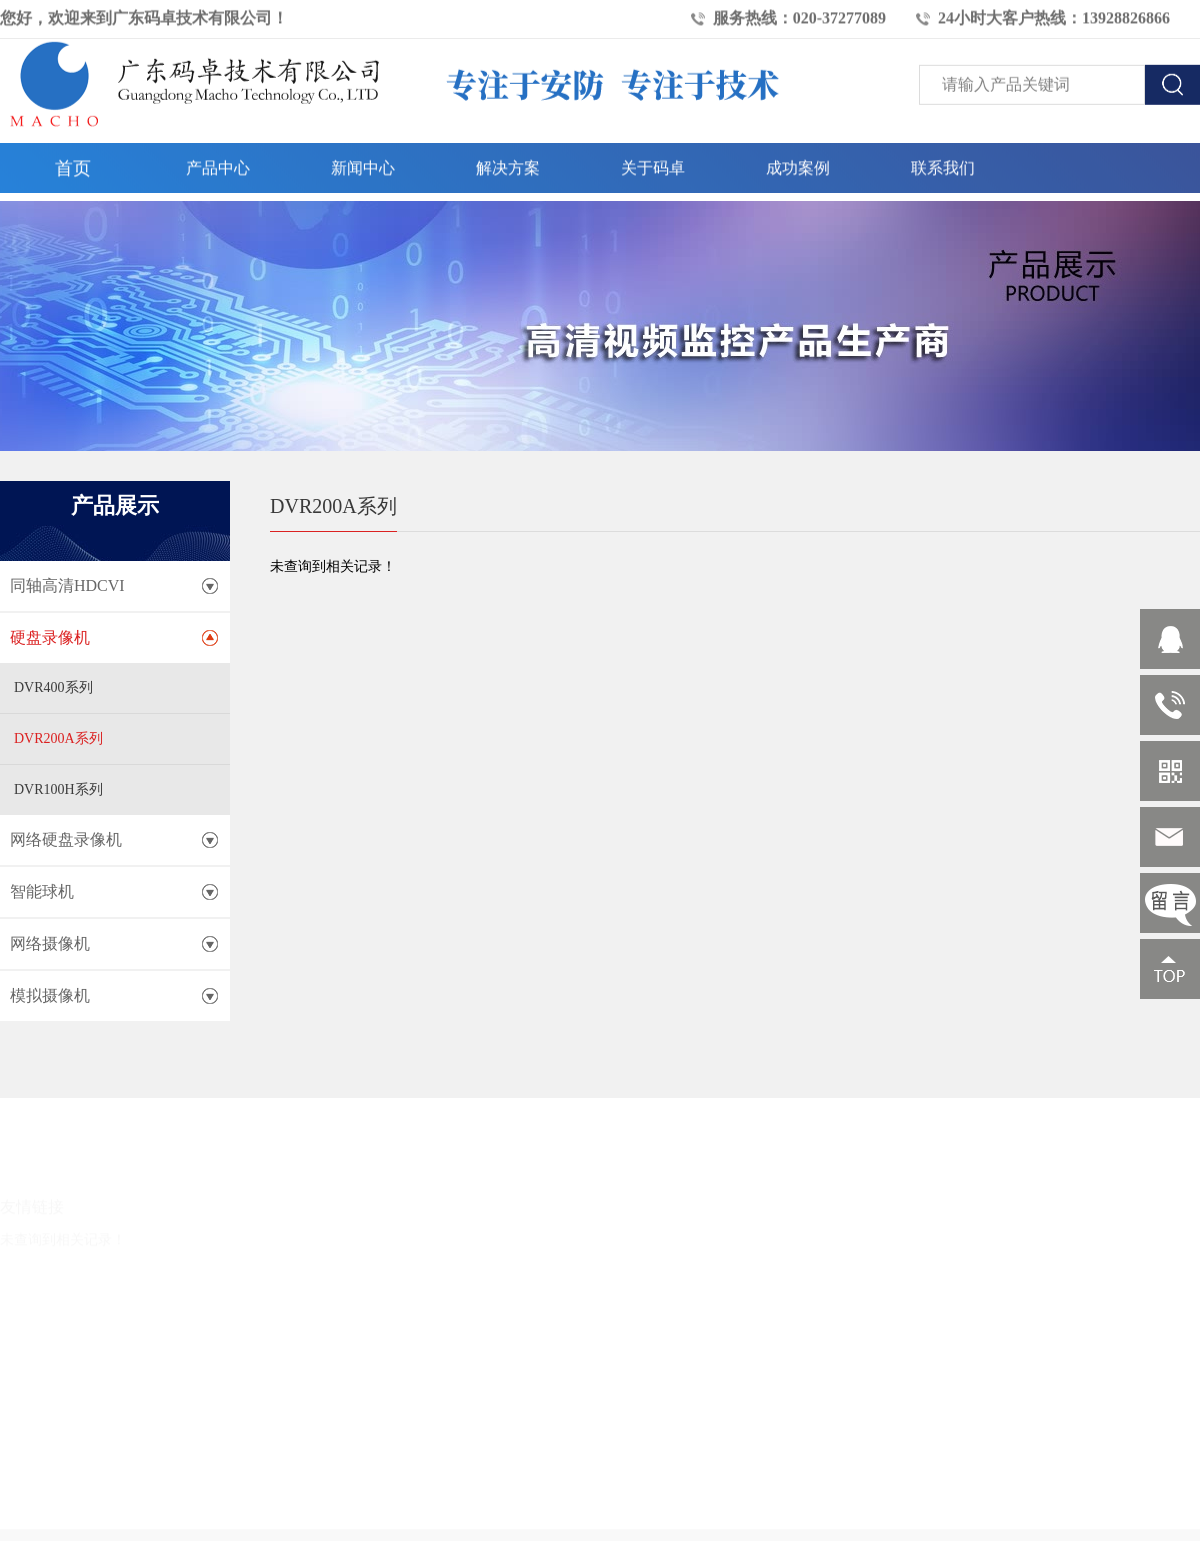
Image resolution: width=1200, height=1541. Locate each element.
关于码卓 (653, 163)
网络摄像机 (50, 943)
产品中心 (218, 163)
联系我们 (943, 163)
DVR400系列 (53, 687)
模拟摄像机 (50, 995)
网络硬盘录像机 (66, 839)
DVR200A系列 (58, 738)
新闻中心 (363, 163)
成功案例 (798, 163)
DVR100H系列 (58, 789)
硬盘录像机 (50, 637)
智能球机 (42, 891)
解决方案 (508, 163)
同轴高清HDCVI (67, 585)
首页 (73, 164)
